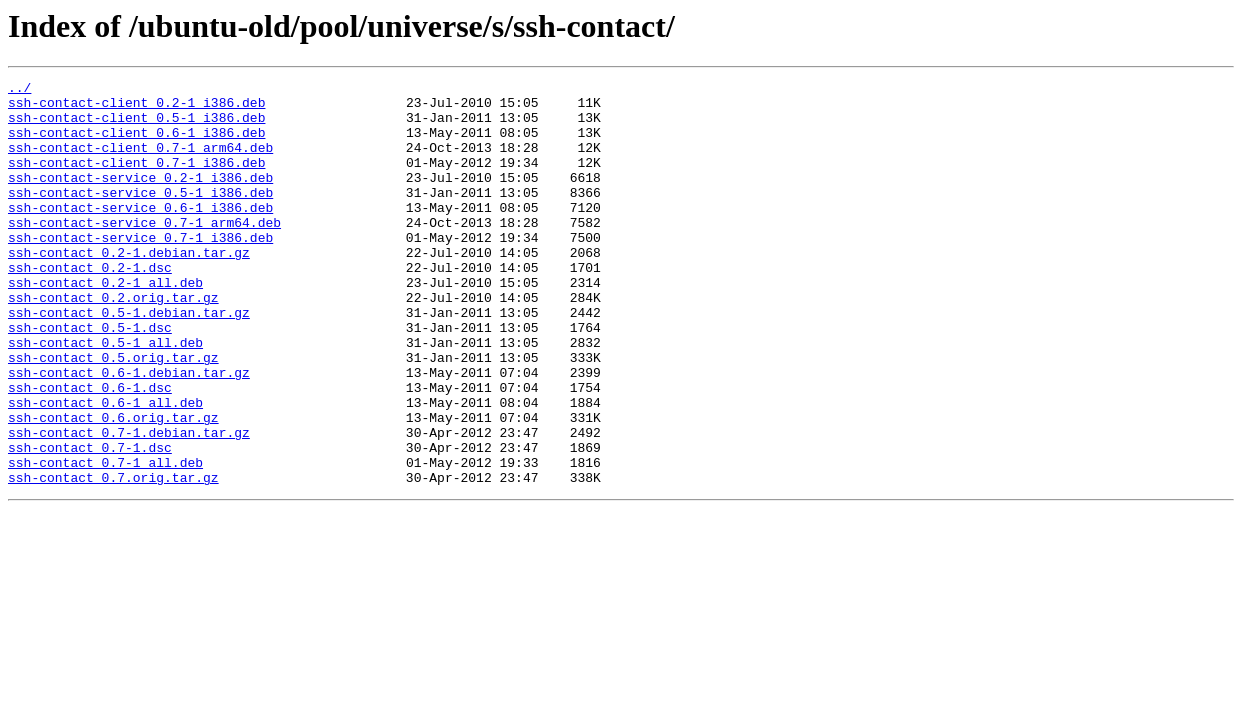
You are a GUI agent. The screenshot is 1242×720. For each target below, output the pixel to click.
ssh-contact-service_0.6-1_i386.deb (140, 234)
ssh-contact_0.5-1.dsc (90, 378)
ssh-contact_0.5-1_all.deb (105, 396)
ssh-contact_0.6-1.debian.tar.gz (129, 432)
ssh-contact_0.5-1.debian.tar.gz (129, 360)
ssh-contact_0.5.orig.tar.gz (113, 414)
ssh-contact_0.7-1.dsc (90, 522)
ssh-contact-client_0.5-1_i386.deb (136, 126)
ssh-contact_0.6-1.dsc (90, 450)
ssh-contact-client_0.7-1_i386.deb (136, 180)
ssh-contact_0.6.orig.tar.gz (113, 486)
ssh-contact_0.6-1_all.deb (105, 468)
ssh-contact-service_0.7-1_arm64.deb (144, 252)
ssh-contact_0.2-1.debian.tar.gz (129, 288)
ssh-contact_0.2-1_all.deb (105, 324)
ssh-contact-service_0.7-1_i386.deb (140, 270)
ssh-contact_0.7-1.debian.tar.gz (129, 504)
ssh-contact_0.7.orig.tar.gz (113, 558)
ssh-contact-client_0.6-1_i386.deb (136, 144)
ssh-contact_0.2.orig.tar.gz (113, 342)
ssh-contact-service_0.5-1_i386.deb (140, 216)
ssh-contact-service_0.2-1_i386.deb (140, 198)
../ (19, 90)
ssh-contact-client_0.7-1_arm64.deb (140, 162)
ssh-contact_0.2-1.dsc (90, 306)
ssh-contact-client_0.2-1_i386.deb (136, 108)
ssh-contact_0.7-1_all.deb (105, 540)
